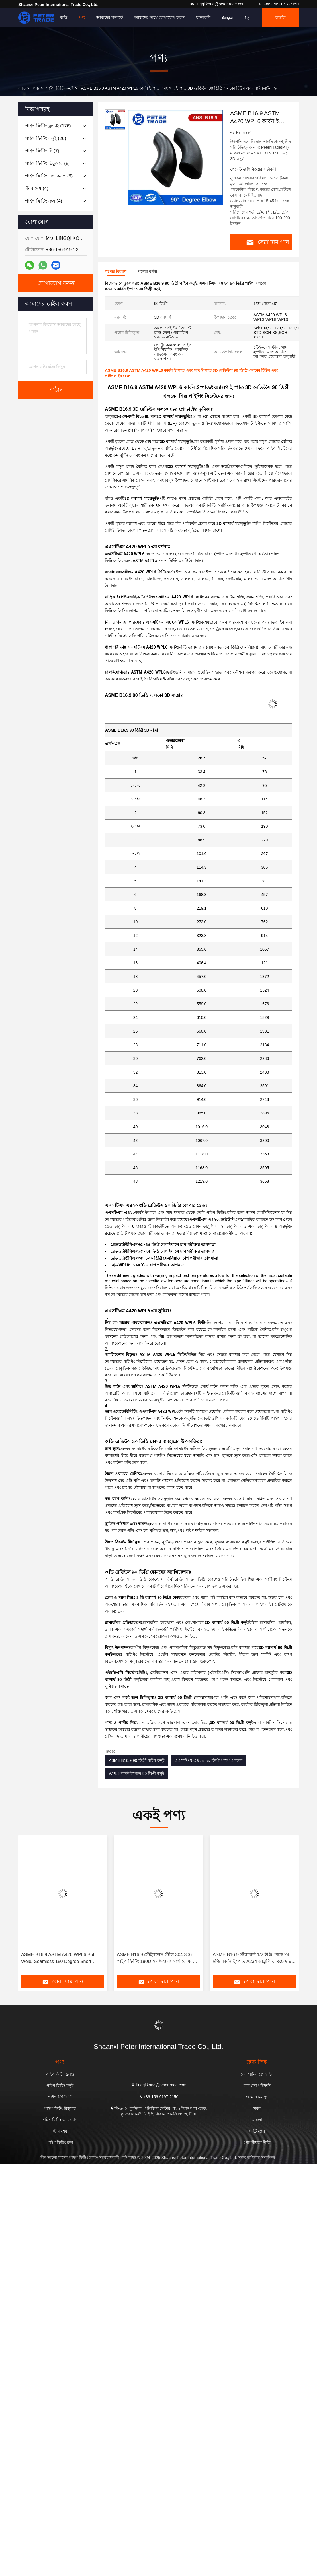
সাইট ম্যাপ (257, 2131)
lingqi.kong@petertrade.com (218, 4)
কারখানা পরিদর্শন (257, 2085)
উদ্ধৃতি (280, 17)
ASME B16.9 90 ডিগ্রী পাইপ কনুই (136, 1760)
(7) (42, 150)
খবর (257, 2108)
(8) (47, 163)
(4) (36, 188)
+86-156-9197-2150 (278, 4)
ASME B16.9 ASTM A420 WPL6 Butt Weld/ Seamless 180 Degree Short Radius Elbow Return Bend (58, 1958)
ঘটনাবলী (203, 17)
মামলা (257, 2119)
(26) (45, 138)
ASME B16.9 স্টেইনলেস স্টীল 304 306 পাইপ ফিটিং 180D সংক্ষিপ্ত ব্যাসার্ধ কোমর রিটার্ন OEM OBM (155, 1958)
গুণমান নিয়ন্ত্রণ (257, 2097)
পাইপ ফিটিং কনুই (59, 88)
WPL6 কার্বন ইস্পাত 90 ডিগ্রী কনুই (136, 1773)
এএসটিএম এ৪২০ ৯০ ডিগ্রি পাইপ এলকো (208, 1760)
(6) (49, 176)
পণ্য (82, 17)
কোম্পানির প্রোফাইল (257, 2074)
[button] (32, 1907)
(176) (48, 125)
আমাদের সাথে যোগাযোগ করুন (159, 17)
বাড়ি (63, 17)
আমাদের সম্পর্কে (109, 17)
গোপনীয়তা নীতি (257, 2142)
